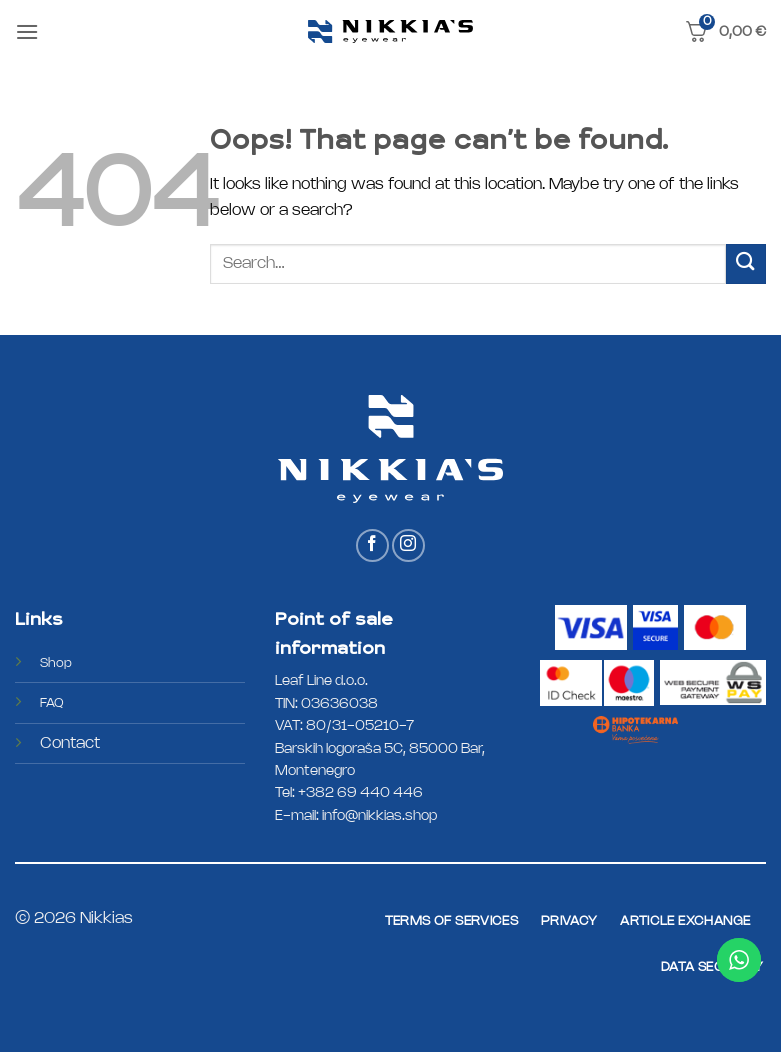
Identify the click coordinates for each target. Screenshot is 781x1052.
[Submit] (746, 263)
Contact (70, 743)
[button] (27, 31)
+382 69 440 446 (360, 793)
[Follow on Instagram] (408, 545)
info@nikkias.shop (379, 816)
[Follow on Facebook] (372, 545)
